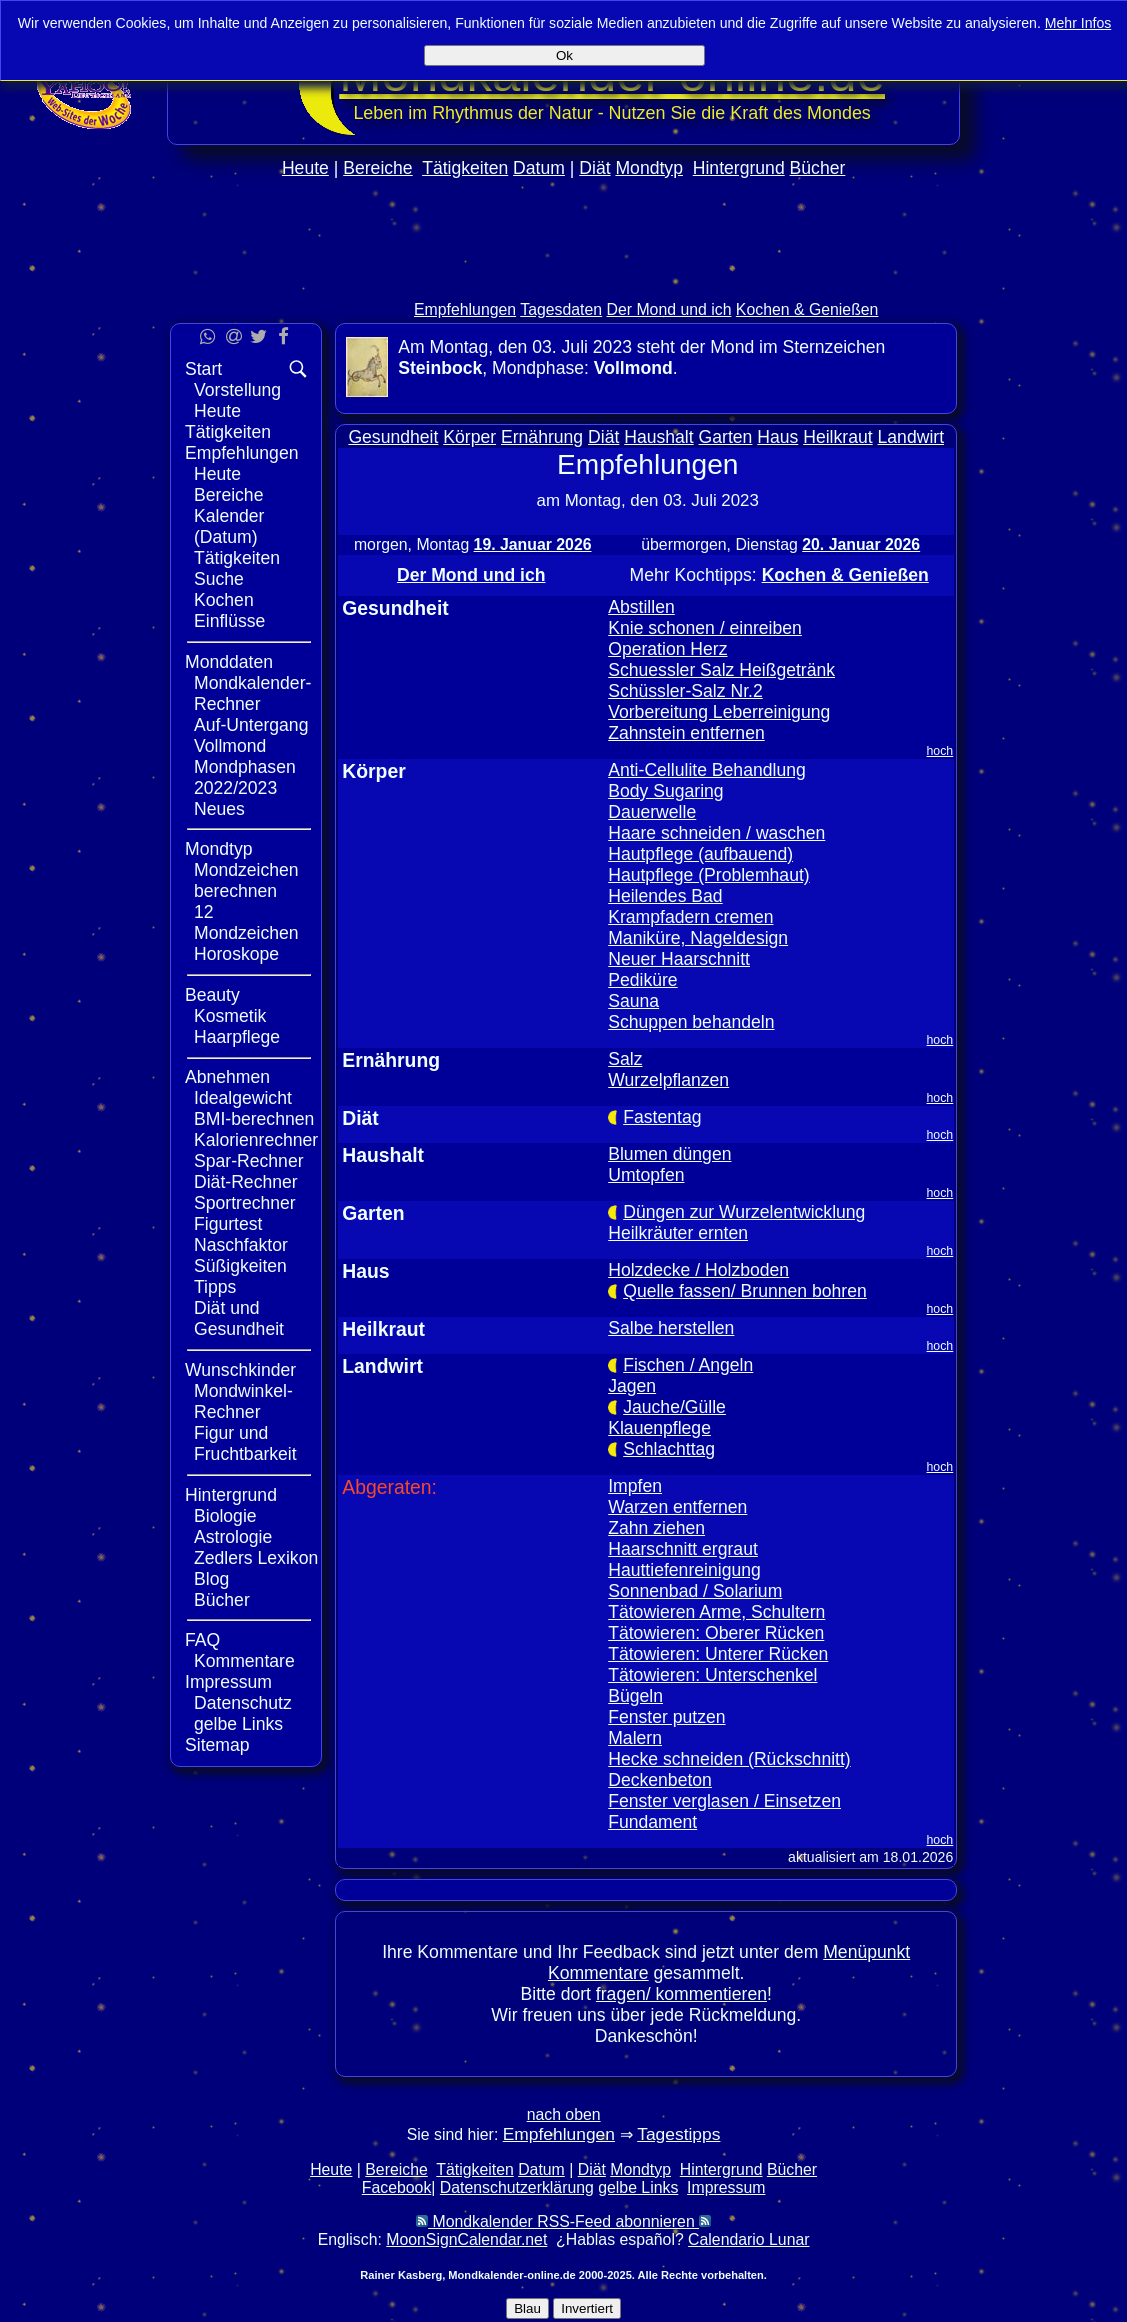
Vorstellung (237, 390)
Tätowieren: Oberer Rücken (716, 1633)
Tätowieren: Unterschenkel (712, 1675)
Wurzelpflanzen (668, 1080)
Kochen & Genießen (807, 309)
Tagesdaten (561, 309)
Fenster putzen (666, 1717)
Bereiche (377, 168)
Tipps (215, 1287)
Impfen (635, 1486)
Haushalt (658, 437)
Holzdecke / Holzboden (698, 1270)
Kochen (224, 600)
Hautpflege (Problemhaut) (708, 875)
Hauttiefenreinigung (684, 1570)
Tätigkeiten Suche (237, 568)
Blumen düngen (669, 1154)
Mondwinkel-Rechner (243, 1401)
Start (203, 369)
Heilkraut (837, 437)
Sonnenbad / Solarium (695, 1591)
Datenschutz (243, 1703)
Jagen (632, 1386)
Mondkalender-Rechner (252, 693)
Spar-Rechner (249, 1161)
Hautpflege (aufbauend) (700, 854)
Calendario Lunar (748, 2239)
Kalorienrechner (256, 1140)
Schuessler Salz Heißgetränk (721, 670)
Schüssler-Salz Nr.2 (685, 691)
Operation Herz (667, 649)
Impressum (228, 1682)
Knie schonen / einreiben (705, 628)
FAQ (202, 1640)
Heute (305, 168)
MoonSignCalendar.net (466, 2239)
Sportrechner (245, 1203)
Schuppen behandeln (691, 1022)
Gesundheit (393, 437)
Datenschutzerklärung (517, 2187)
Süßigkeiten (240, 1266)
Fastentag (662, 1117)
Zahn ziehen (656, 1528)
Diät (594, 168)
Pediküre (642, 980)
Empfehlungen (465, 309)
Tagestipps (678, 2134)
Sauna (633, 1001)
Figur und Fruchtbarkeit (245, 1443)
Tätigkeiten (465, 168)
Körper (469, 437)
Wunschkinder (240, 1370)
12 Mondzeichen (246, 922)
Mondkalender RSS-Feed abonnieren (563, 2221)
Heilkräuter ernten (678, 1233)
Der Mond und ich (669, 309)
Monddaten (229, 662)
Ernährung (542, 437)
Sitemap (217, 1745)
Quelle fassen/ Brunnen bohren (745, 1291)
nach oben (564, 2114)
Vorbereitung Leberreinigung (719, 712)
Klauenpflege (659, 1428)
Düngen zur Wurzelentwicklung (744, 1212)
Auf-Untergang (251, 725)
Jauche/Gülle (674, 1407)
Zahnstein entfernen (686, 733)
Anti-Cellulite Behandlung (707, 770)
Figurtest (228, 1224)
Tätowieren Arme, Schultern (716, 1612)
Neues (219, 809)
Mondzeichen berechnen (246, 880)
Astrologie (233, 1537)
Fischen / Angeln (688, 1365)
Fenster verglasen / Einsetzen (724, 1801)
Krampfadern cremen (690, 917)
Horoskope (236, 954)
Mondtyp (648, 168)
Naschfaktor (241, 1245)
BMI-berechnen (254, 1119)
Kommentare (244, 1661)
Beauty (212, 995)
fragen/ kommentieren (681, 1994)
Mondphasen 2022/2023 (245, 777)
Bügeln (635, 1696)
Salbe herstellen (671, 1328)
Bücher (818, 168)
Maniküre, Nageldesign (698, 938)
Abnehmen (227, 1077)
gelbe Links (238, 1724)
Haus (777, 437)
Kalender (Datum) (229, 526)
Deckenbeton (660, 1780)
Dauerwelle (652, 812)
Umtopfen (646, 1175)
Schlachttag (669, 1449)
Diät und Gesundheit (239, 1318)
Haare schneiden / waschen (716, 833)
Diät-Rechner (246, 1182)
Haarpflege (237, 1037)
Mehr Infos (1078, 23)
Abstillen (641, 607)
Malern (635, 1738)
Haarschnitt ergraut (683, 1549)
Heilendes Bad (665, 896)
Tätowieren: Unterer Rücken (718, 1654)
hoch (940, 751)
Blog (211, 1579)
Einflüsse (229, 621)
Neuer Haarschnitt (679, 959)
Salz (625, 1059)
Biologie (225, 1516)
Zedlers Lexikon (256, 1558)
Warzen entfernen (677, 1507)
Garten (726, 437)
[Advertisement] (1044, 598)
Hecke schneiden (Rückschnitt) (729, 1759)
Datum (539, 168)
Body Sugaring (665, 791)
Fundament (652, 1822)
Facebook (397, 2187)
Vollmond (230, 746)
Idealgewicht (243, 1098)
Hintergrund (739, 168)
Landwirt (911, 437)
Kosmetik (230, 1016)
